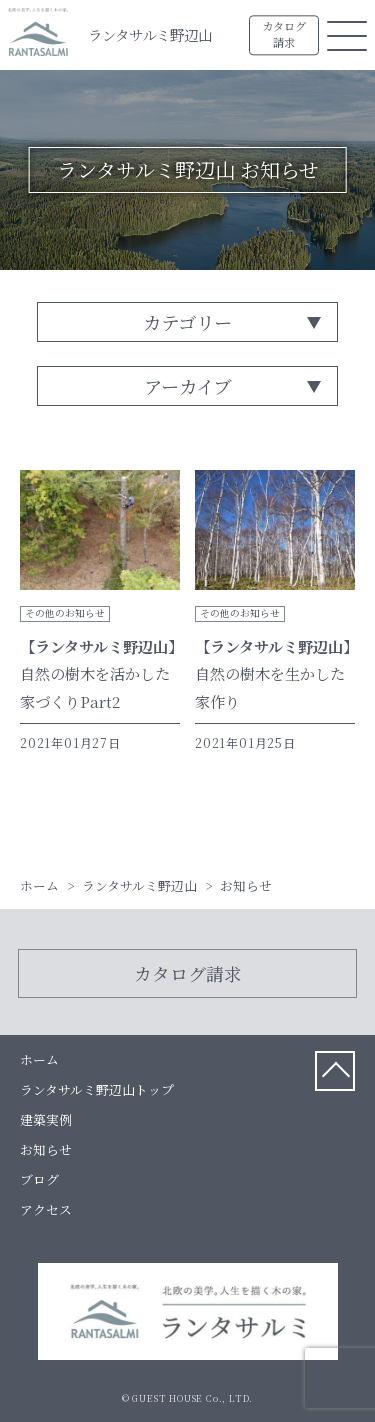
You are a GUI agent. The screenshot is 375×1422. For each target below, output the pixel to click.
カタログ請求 (284, 35)
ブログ (39, 1179)
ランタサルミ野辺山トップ (97, 1089)
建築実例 (46, 1119)
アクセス (46, 1209)
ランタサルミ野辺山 (150, 34)
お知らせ (46, 1149)
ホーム (39, 1059)
